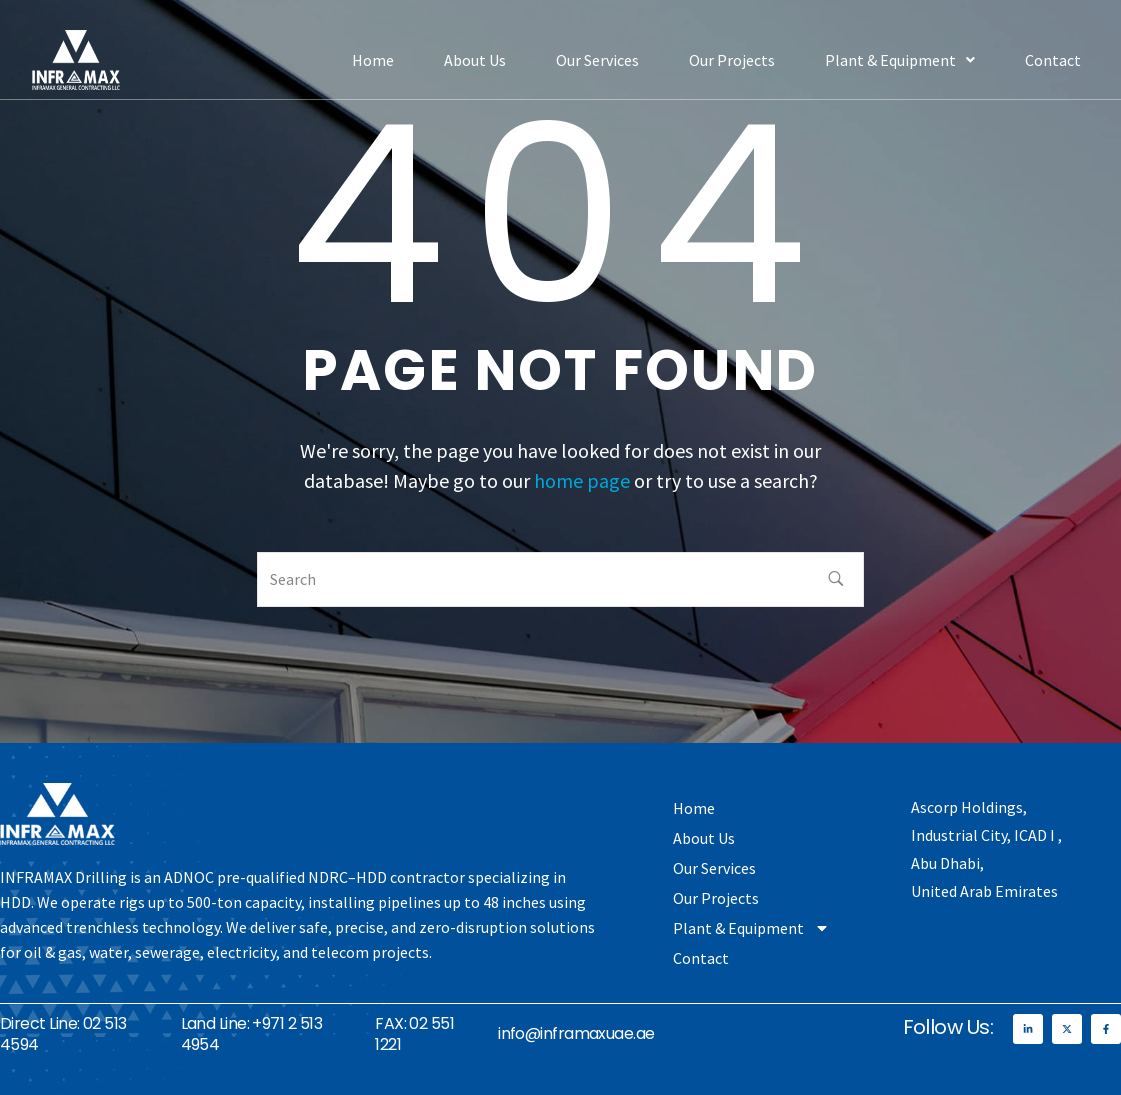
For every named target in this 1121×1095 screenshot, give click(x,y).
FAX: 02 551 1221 (414, 1034)
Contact (1053, 60)
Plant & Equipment (900, 60)
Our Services (597, 60)
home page (582, 480)
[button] (900, 60)
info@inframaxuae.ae (576, 1033)
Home (373, 60)
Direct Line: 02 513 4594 (63, 1034)
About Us (475, 60)
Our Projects (732, 60)
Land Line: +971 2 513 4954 (251, 1034)
